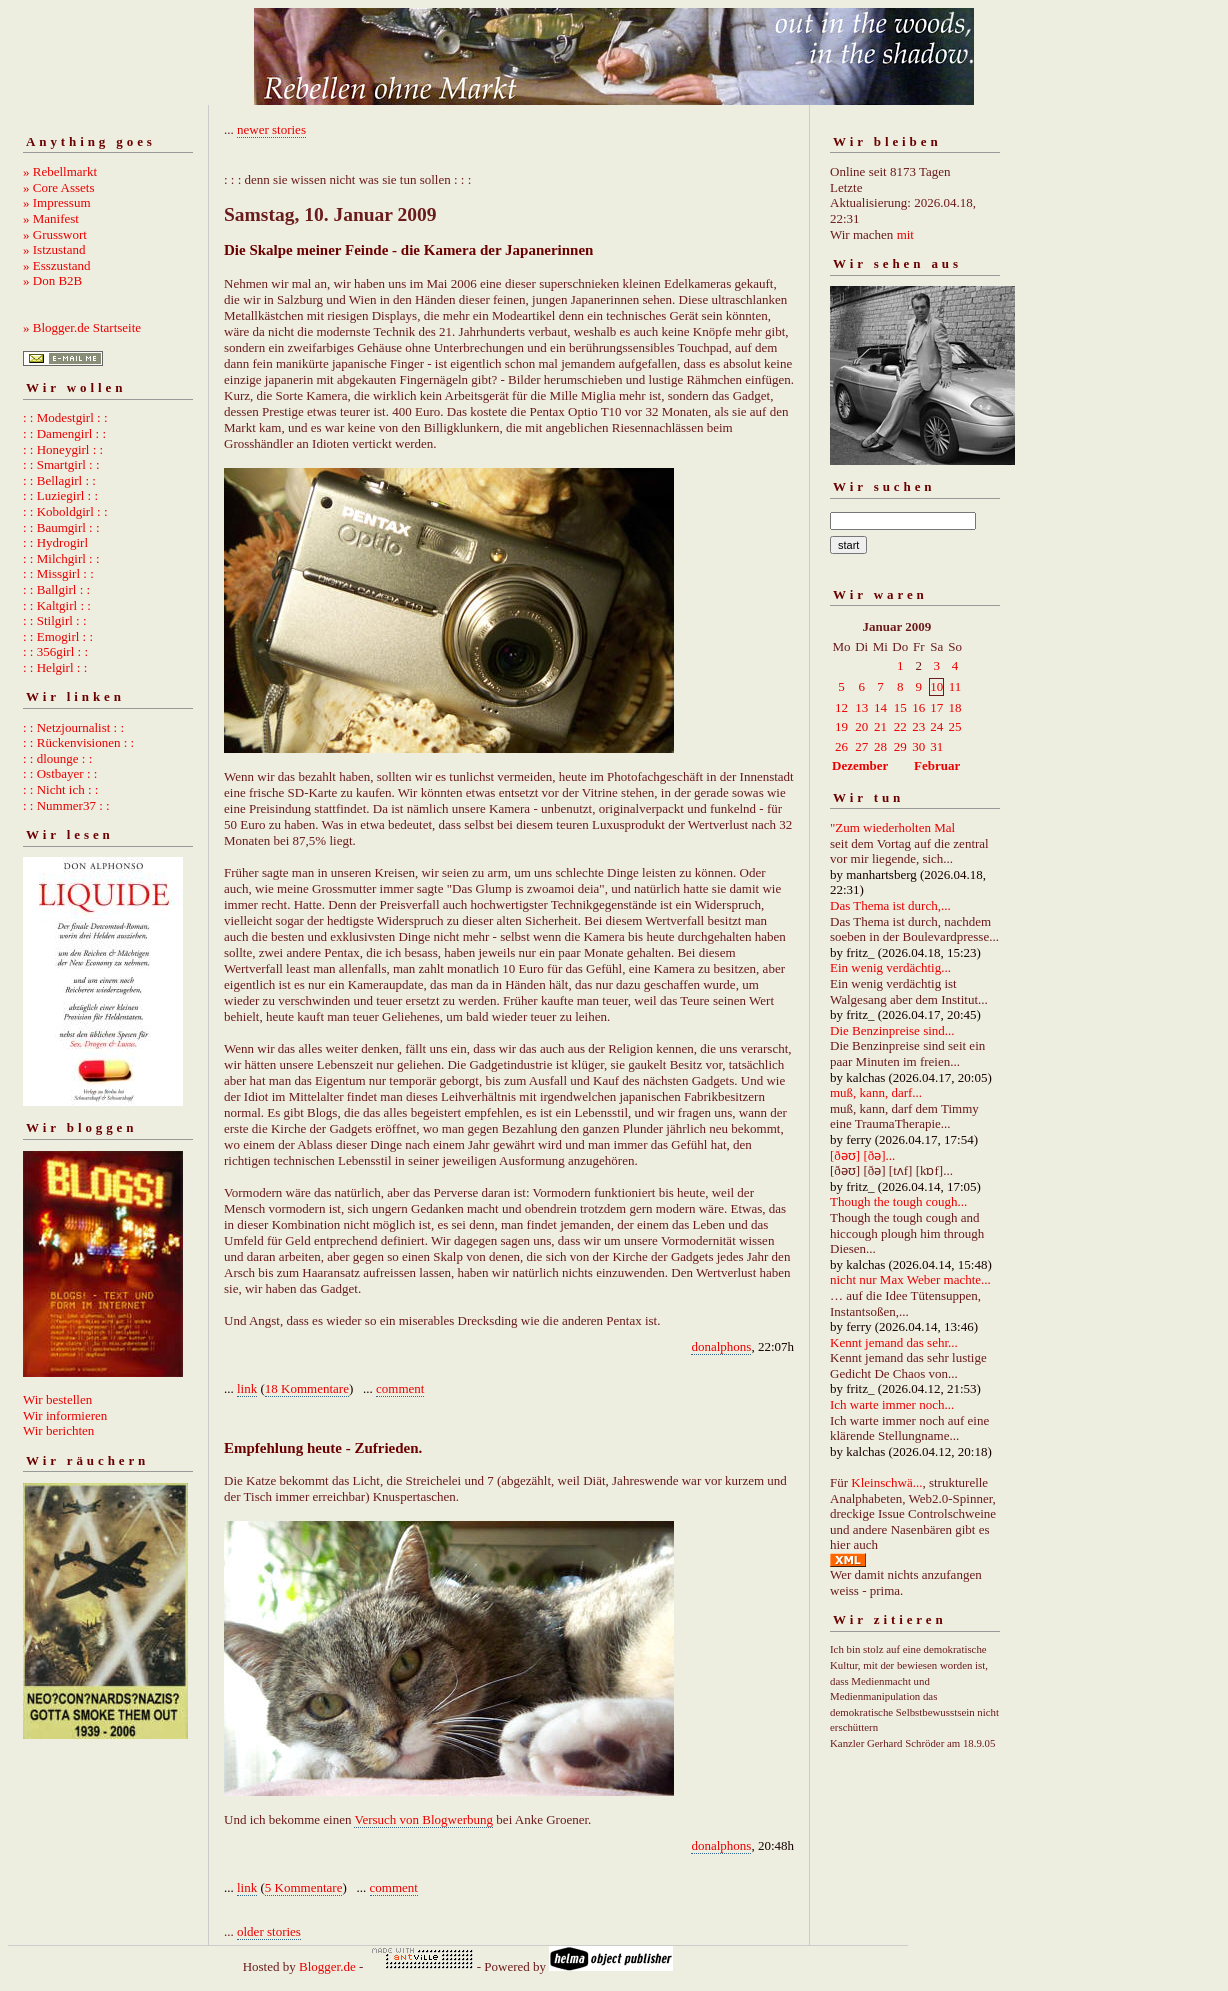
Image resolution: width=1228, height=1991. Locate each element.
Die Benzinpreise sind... (892, 1030)
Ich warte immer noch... (892, 1404)
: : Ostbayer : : (60, 773)
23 (918, 726)
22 (900, 726)
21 (880, 726)
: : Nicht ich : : (60, 789)
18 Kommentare (307, 1388)
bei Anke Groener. (542, 1819)
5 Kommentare (304, 1887)
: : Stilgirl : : (55, 620)
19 (841, 726)
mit (905, 234)
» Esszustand (57, 265)
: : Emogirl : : (58, 636)
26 (841, 746)
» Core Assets (59, 187)
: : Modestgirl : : (65, 417)
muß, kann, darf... (876, 1092)
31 (936, 746)
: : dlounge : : (57, 758)
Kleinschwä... (886, 1482)
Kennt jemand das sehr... (894, 1342)
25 (955, 726)
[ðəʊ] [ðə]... (862, 1155)
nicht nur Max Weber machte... (910, 1279)
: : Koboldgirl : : (65, 511)
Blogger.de (327, 1966)
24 (936, 726)
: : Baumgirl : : (61, 527)
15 (900, 707)
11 (955, 686)
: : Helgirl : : (55, 667)
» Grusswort (55, 234)
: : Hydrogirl (55, 542)
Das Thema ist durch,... (890, 905)
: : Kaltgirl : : (57, 605)
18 (955, 707)
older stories (269, 1931)
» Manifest (51, 218)
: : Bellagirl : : (59, 480)
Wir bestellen (57, 1399)
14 (880, 707)
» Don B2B (52, 280)
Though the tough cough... (898, 1201)
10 (936, 686)
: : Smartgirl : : (61, 464)
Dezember (860, 765)
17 (936, 707)
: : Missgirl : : (58, 573)
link (247, 1388)
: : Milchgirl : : (61, 558)
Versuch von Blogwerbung (423, 1819)
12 (841, 707)
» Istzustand (54, 249)
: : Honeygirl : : (63, 449)
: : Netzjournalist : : (73, 727)
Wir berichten (58, 1430)
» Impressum (57, 202)
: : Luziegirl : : (60, 495)
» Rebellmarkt (60, 171)
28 (880, 746)
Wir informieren (65, 1415)
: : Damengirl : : (64, 433)
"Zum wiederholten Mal (892, 827)
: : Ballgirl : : (56, 589)
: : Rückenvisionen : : (78, 742)
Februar (937, 765)
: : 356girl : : (55, 651)
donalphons (721, 1346)
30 (918, 746)
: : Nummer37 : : (66, 805)
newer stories (271, 129)
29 (900, 746)
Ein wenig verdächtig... (890, 967)
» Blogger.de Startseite (82, 327)
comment (400, 1388)
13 (861, 707)
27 (861, 746)
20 (861, 726)
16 (918, 707)
